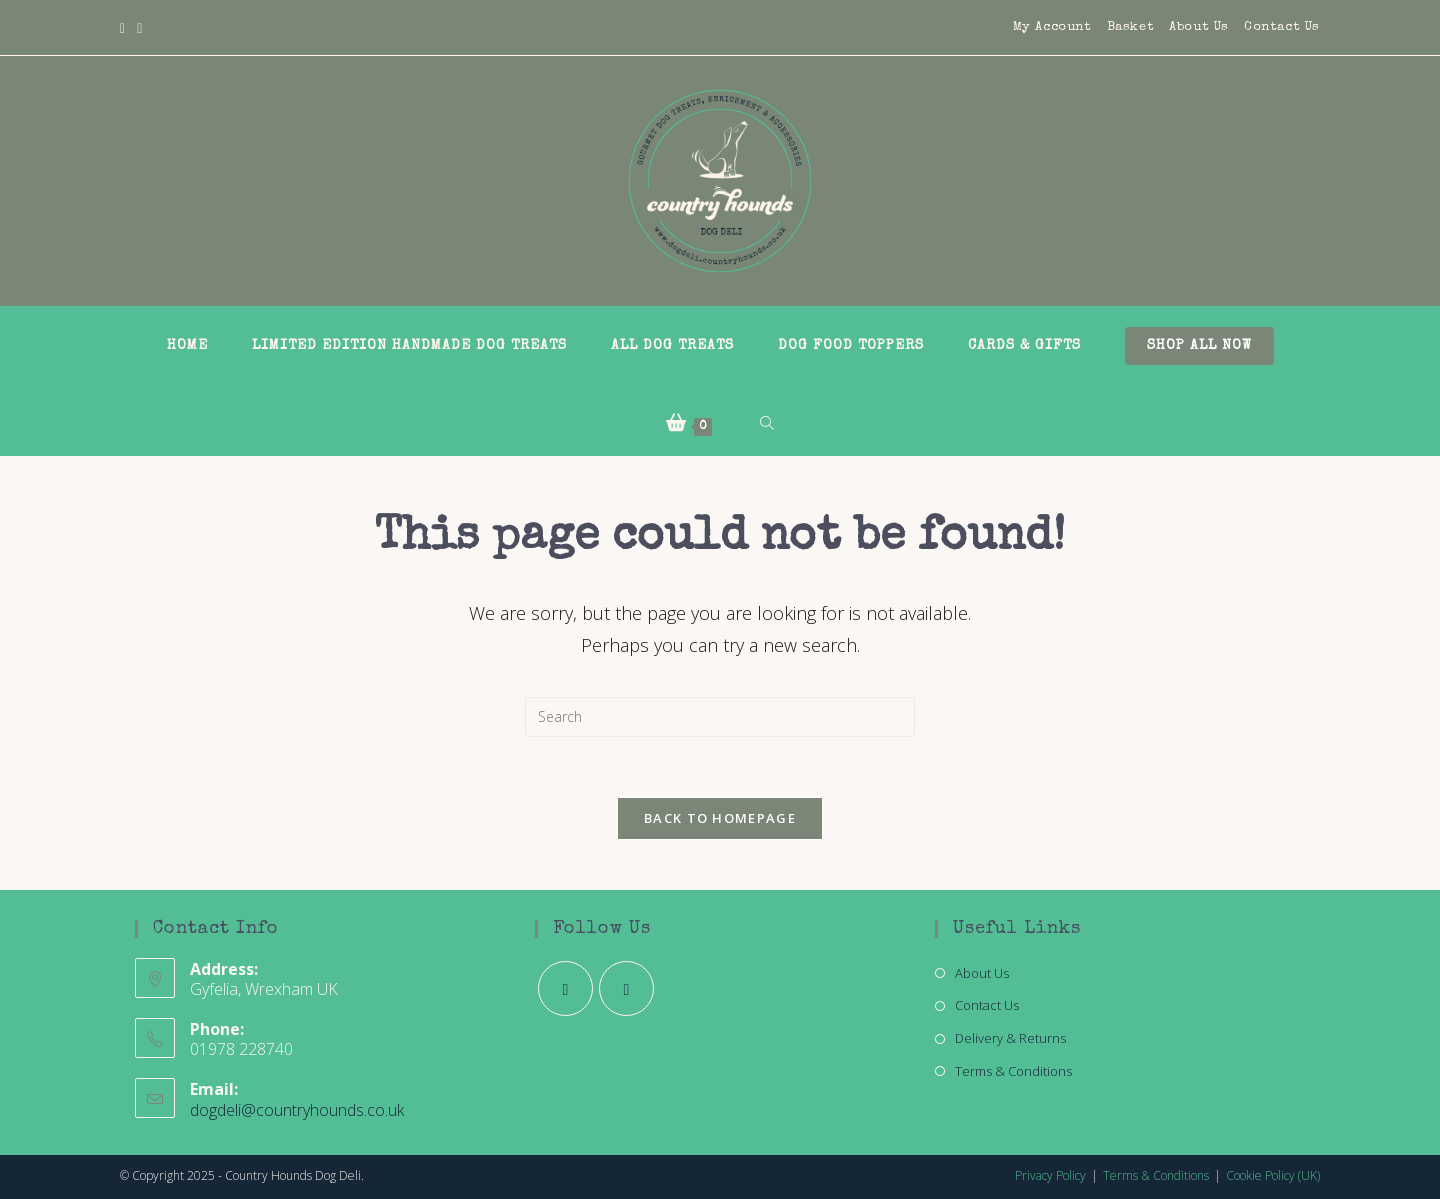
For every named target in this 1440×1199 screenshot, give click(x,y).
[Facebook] (125, 28)
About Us (1199, 27)
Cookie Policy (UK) (1273, 1175)
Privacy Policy (1050, 1175)
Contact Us (1282, 27)
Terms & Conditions (1013, 1071)
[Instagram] (139, 28)
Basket (1131, 27)
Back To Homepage (720, 818)
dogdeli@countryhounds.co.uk (297, 1110)
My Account (1052, 27)
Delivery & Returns (1010, 1038)
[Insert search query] (720, 717)
